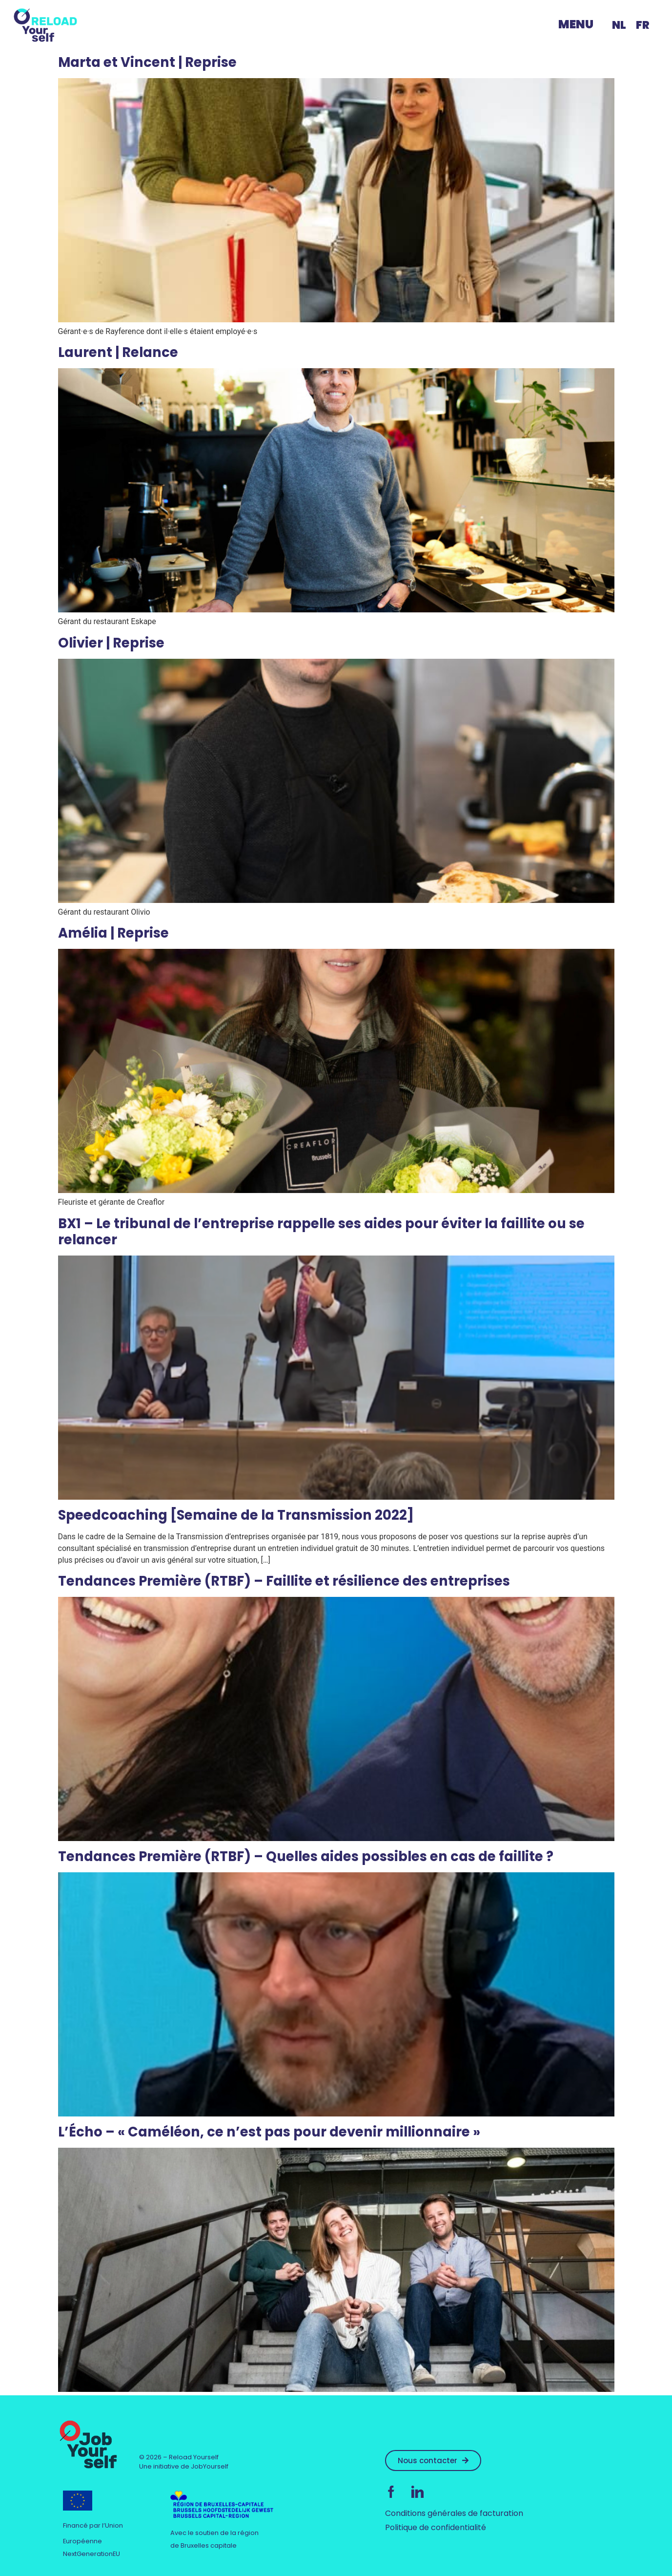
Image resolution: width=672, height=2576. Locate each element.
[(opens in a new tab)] (336, 1497)
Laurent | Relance (118, 352)
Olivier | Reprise (111, 642)
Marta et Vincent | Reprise (147, 62)
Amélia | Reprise (113, 932)
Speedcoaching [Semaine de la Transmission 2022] (236, 1515)
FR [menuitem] (643, 25)
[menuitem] (619, 25)
